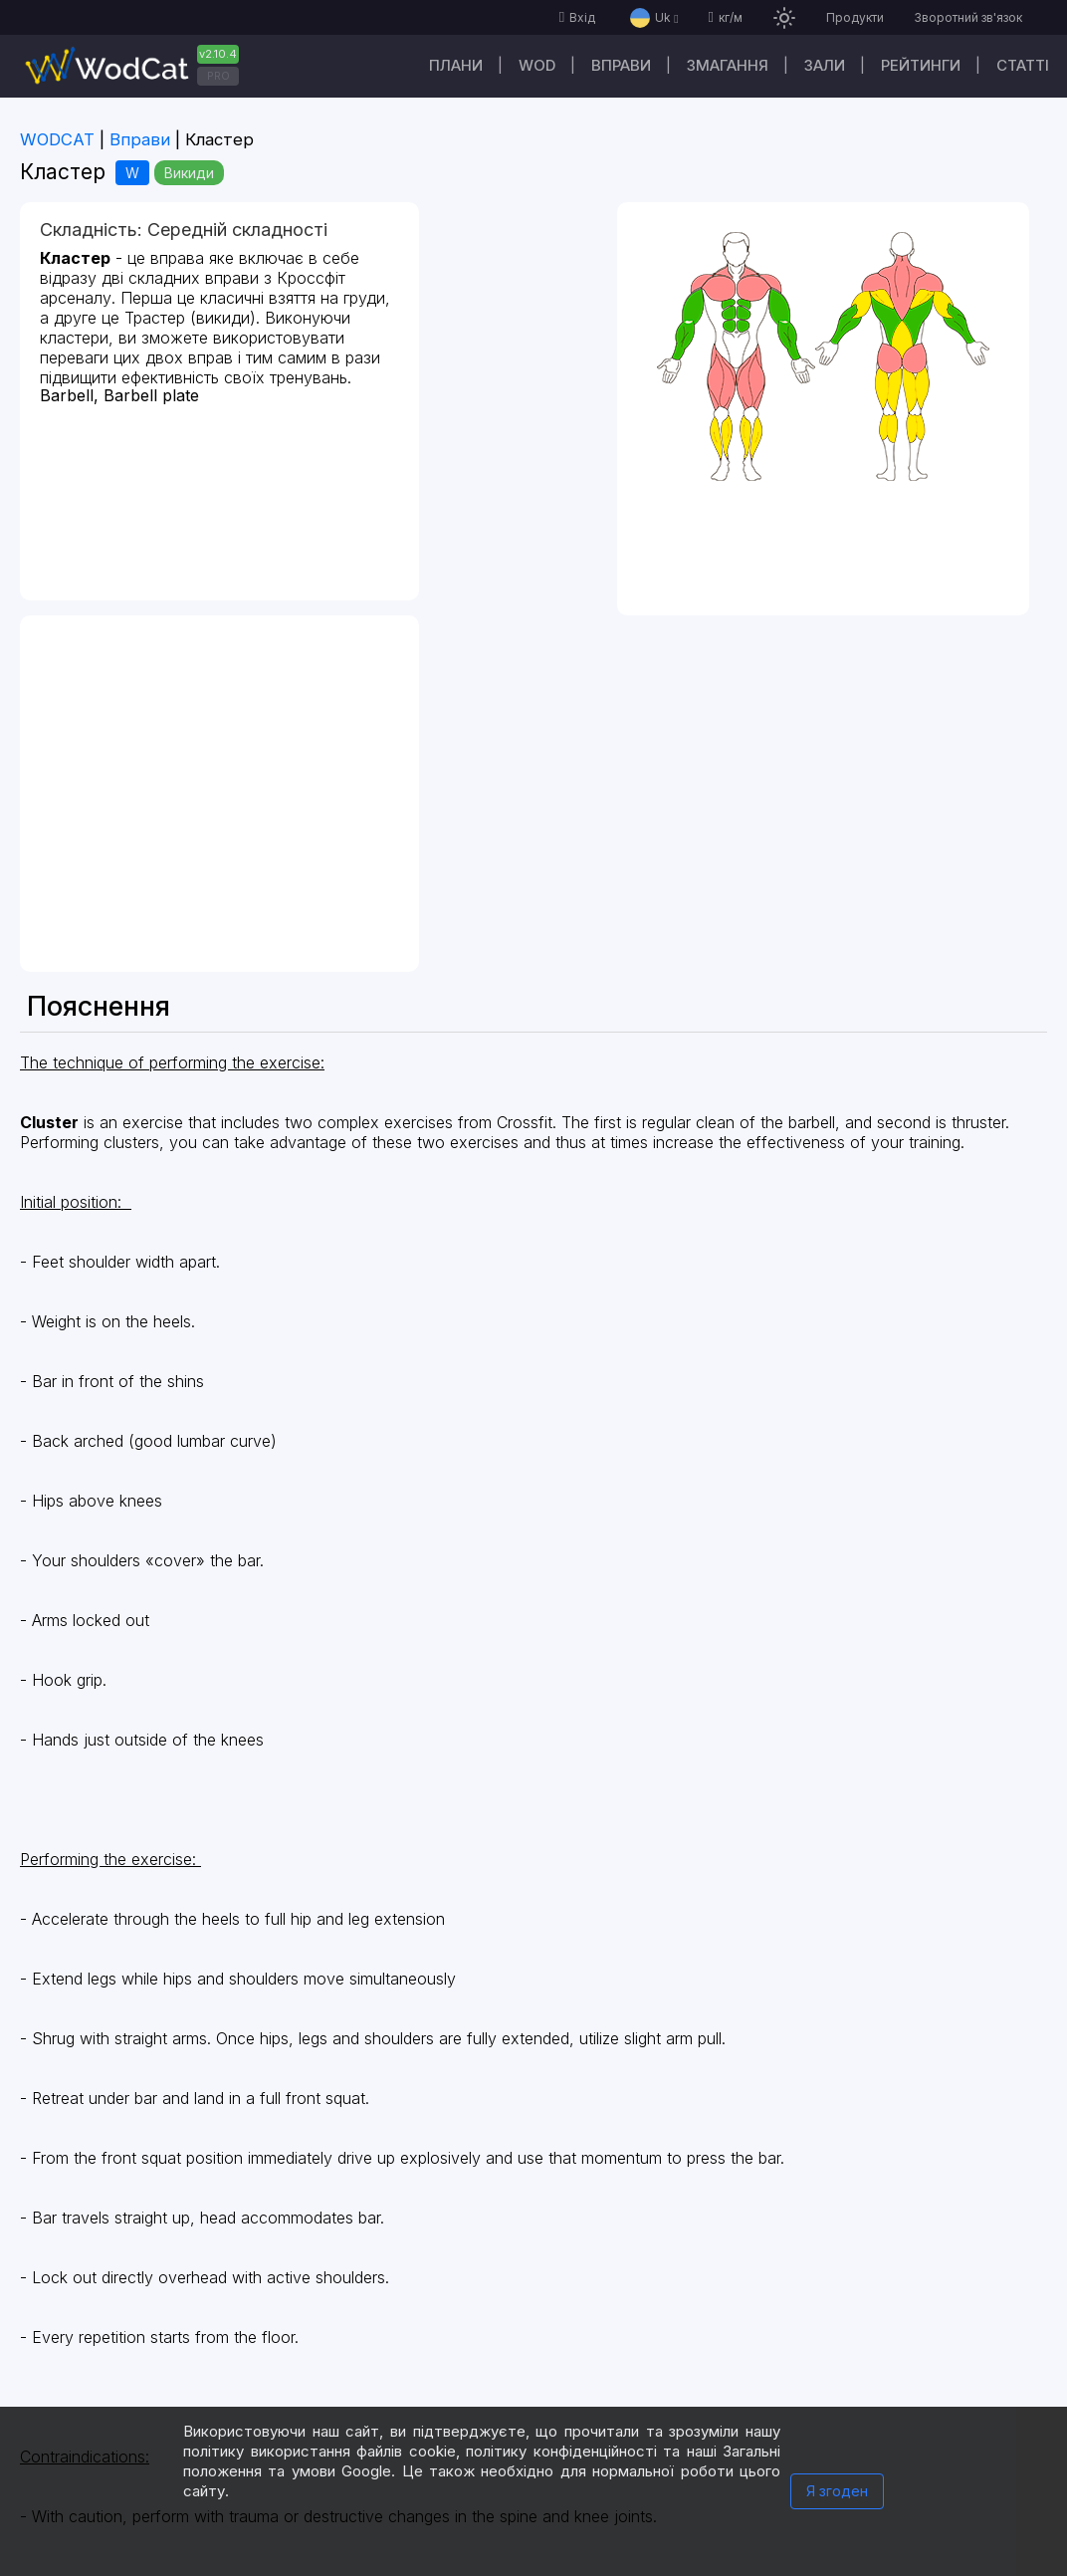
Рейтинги (920, 65)
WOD (537, 65)
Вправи (621, 65)
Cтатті (1022, 65)
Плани (456, 65)
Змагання (727, 65)
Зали (824, 65)
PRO (218, 76)
